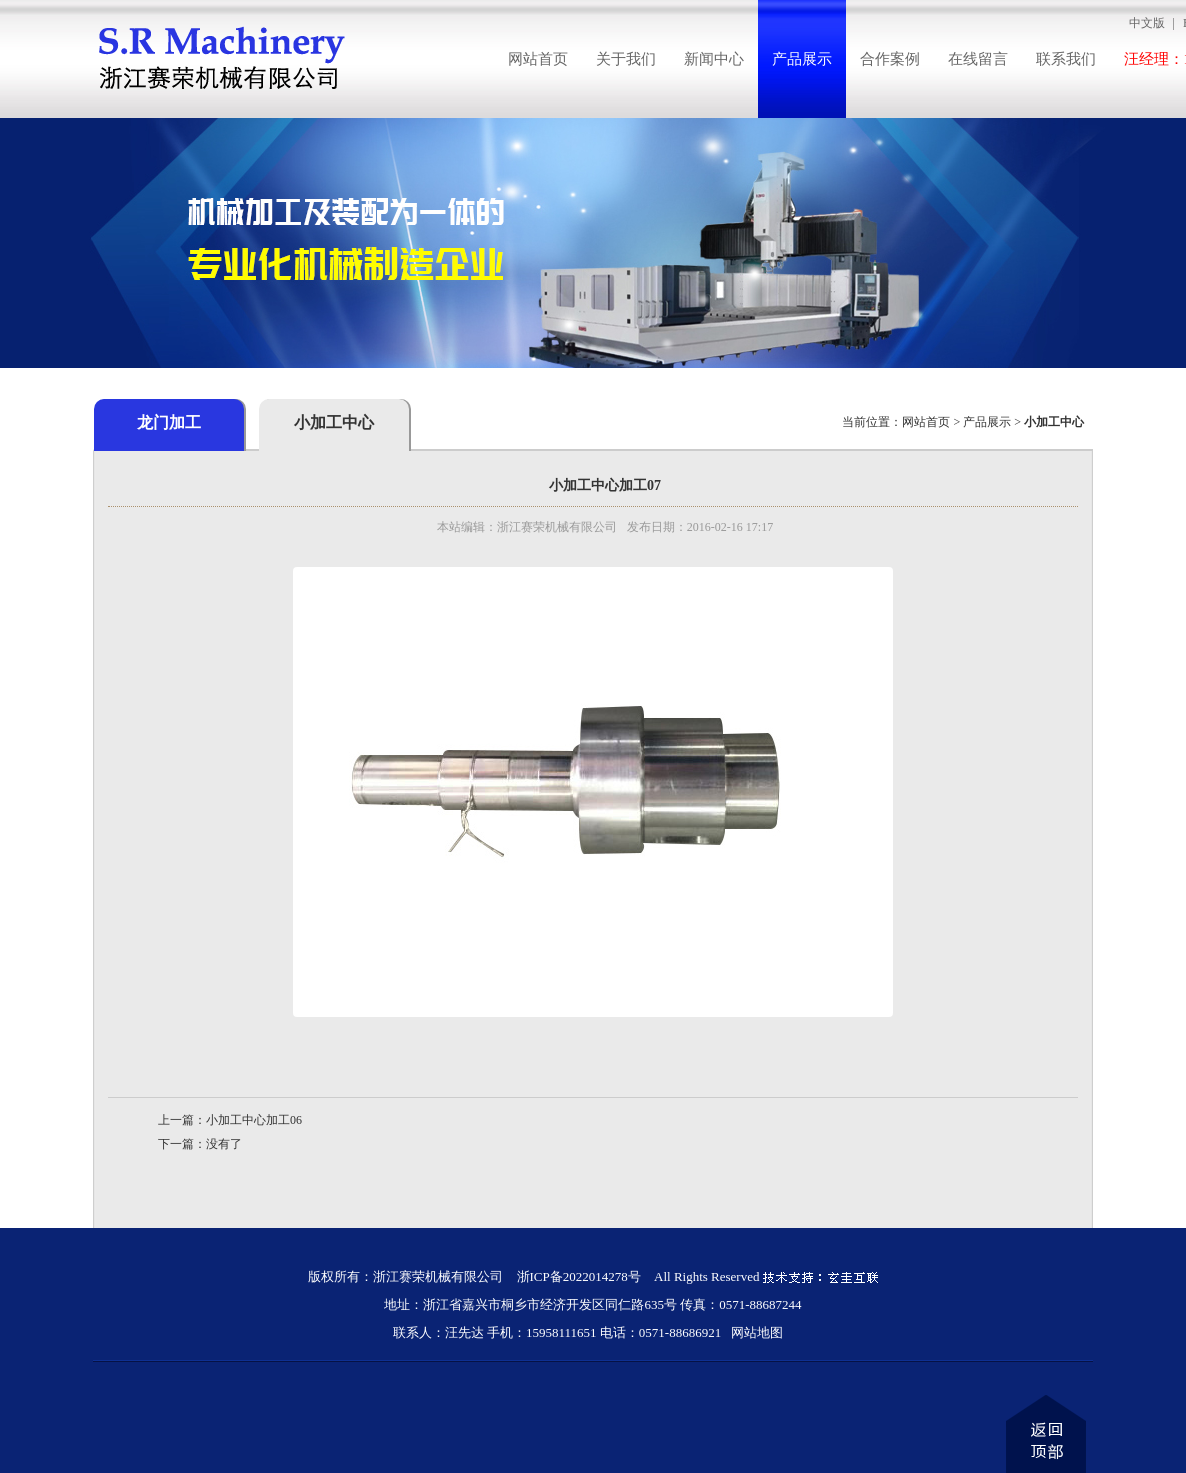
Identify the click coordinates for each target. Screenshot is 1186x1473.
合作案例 (890, 59)
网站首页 (538, 59)
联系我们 (1066, 59)
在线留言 (978, 59)
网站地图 (757, 1332)
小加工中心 (334, 422)
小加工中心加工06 (254, 1120)
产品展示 (802, 59)
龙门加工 (169, 422)
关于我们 (626, 59)
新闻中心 (714, 59)
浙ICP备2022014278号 (579, 1276)
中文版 (1147, 23)
